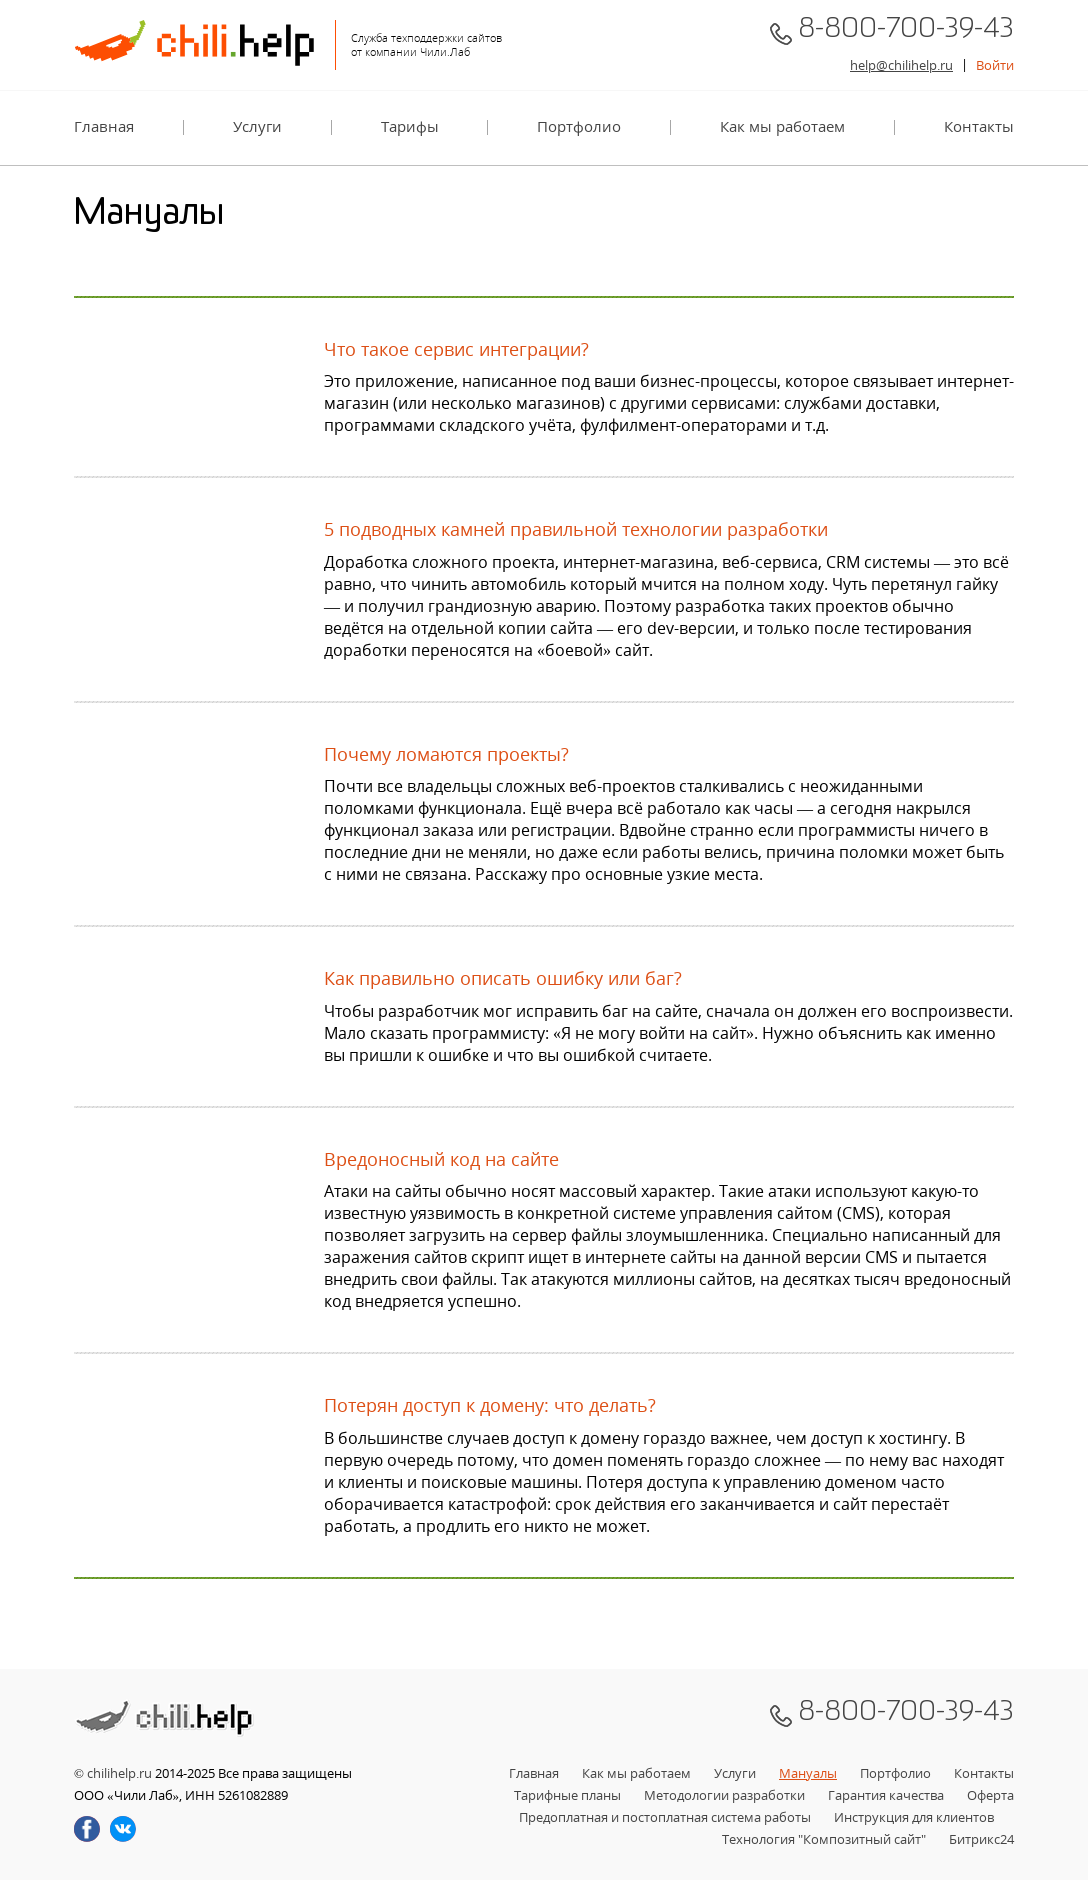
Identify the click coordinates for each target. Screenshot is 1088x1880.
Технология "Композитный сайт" (824, 1839)
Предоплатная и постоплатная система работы (665, 1817)
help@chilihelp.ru (901, 65)
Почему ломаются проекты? (446, 754)
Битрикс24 (981, 1839)
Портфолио (579, 126)
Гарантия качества (886, 1795)
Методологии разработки (724, 1795)
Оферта (990, 1795)
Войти (995, 65)
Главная (104, 126)
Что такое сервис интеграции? (456, 349)
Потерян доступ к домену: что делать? (490, 1405)
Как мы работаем (782, 126)
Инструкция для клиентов (914, 1817)
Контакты (979, 126)
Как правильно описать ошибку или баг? (503, 978)
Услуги (257, 126)
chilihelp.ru (119, 1773)
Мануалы (808, 1773)
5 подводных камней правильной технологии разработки (576, 529)
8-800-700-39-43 (906, 33)
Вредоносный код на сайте (441, 1159)
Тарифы (410, 126)
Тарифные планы (567, 1795)
